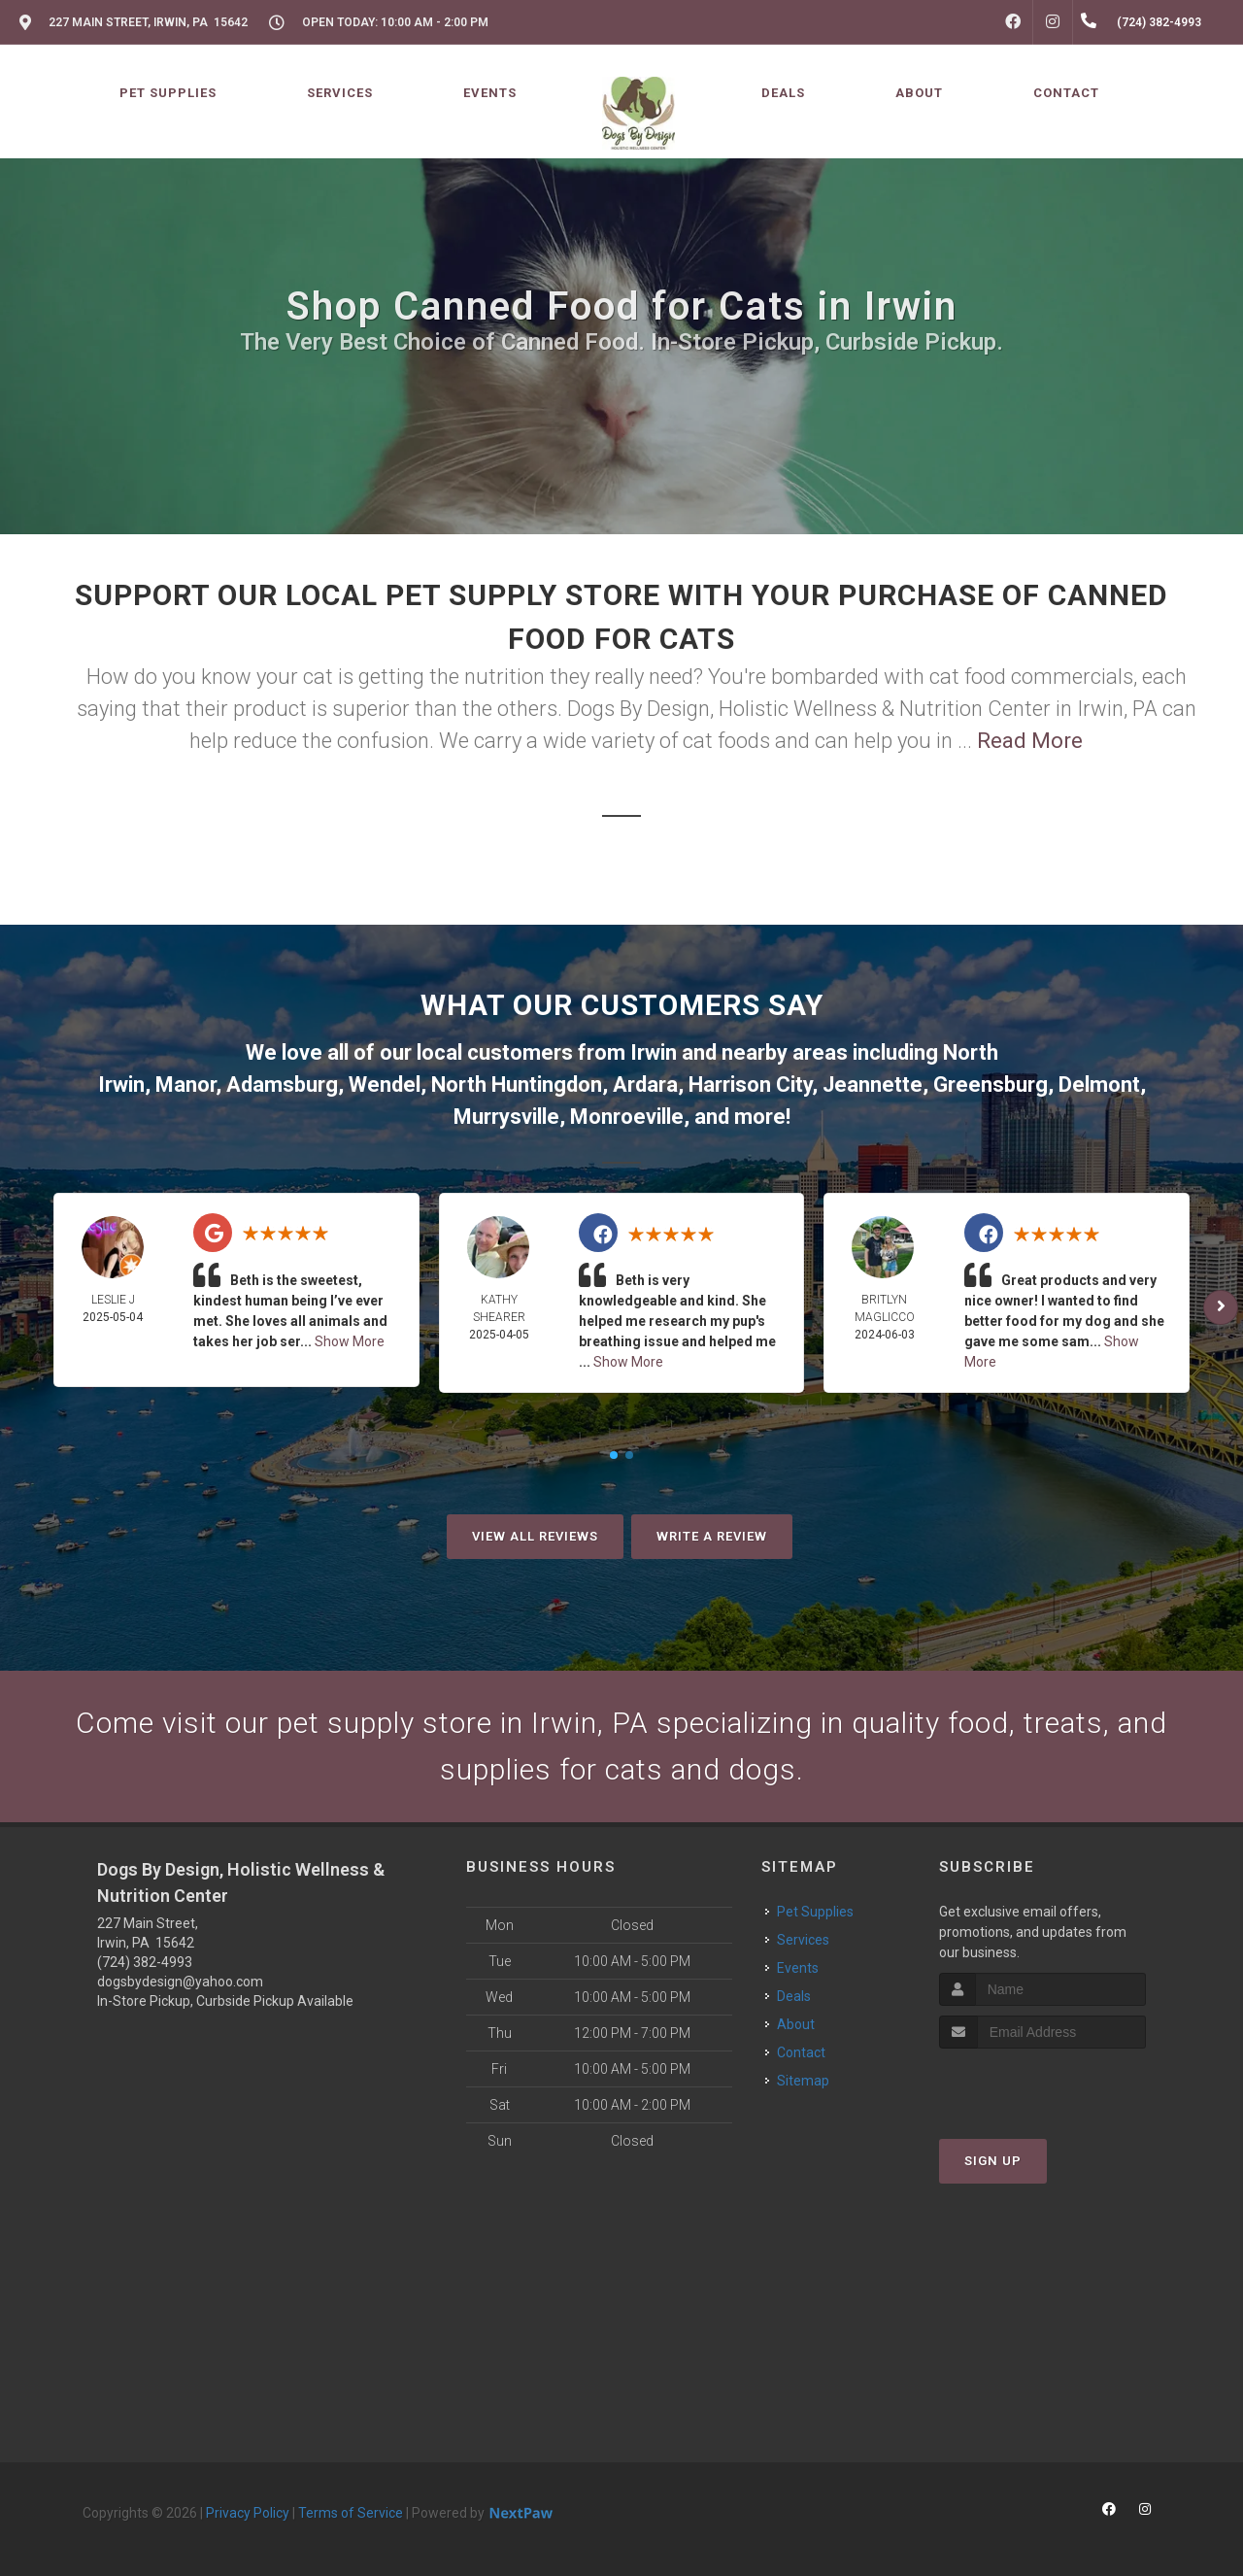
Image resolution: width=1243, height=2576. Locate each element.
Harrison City (750, 1084)
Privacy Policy (247, 2513)
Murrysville (506, 1116)
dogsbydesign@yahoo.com (180, 1981)
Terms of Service (350, 2513)
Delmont (1099, 1084)
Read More (1030, 741)
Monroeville (627, 1116)
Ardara (645, 1084)
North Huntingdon (516, 1084)
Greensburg (990, 1084)
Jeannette (873, 1084)
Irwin (653, 1052)
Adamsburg (282, 1084)
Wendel (384, 1084)
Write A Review (711, 1536)
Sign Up (993, 2160)
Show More (350, 1341)
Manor (185, 1084)
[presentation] (1042, 2085)
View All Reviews (535, 1536)
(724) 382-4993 (144, 1962)
